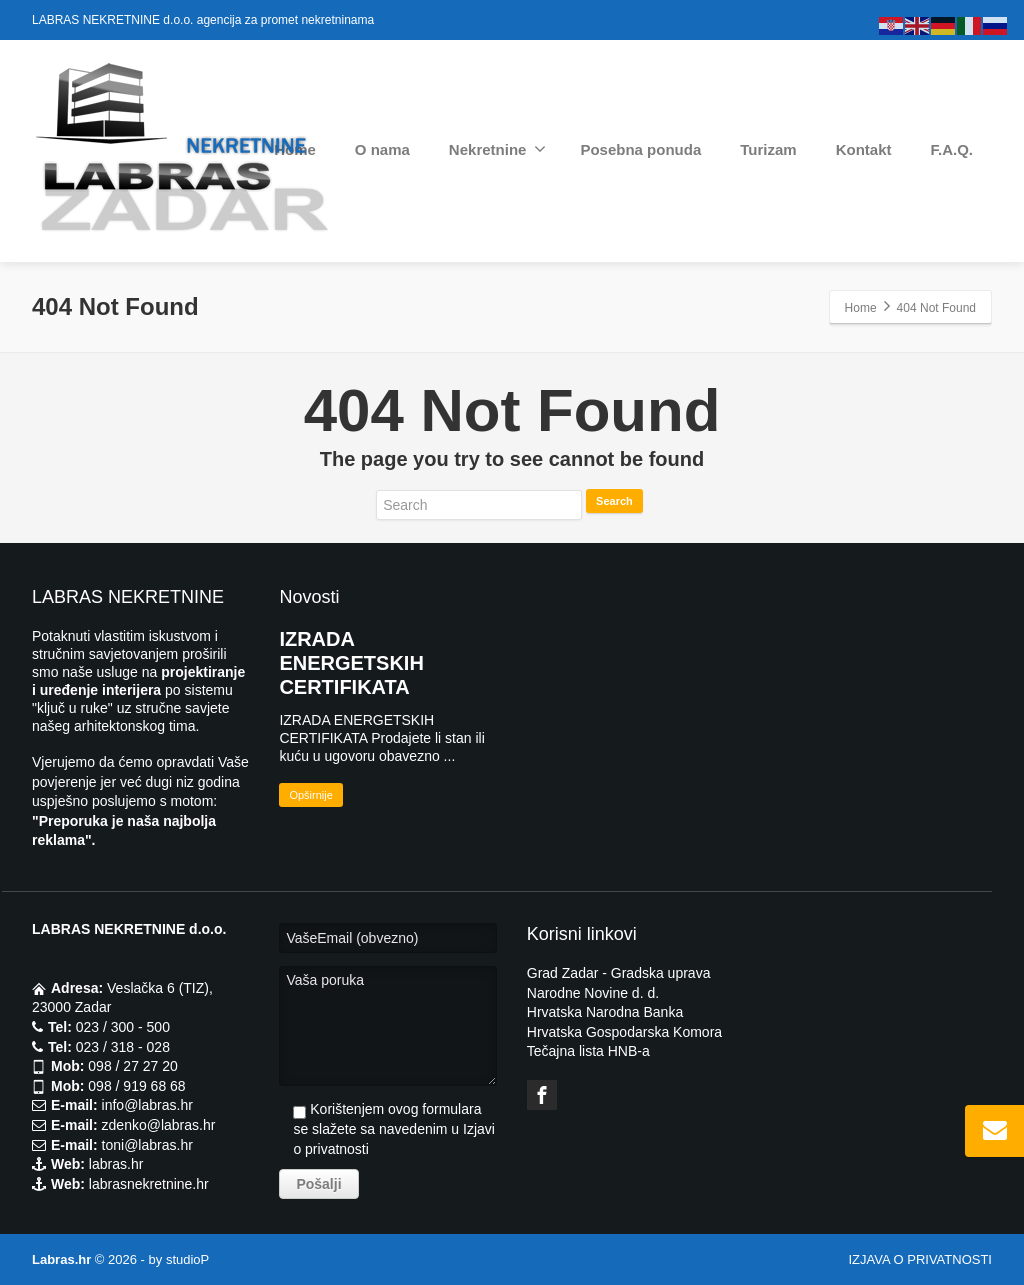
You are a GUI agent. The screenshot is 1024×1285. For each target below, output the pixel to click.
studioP (187, 1259)
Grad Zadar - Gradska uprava (619, 973)
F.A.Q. (951, 149)
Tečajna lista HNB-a (588, 1051)
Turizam (768, 149)
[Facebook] (542, 1095)
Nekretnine (498, 149)
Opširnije (310, 795)
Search (614, 501)
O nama (382, 149)
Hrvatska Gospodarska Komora (624, 1032)
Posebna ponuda (640, 149)
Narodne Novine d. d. (593, 993)
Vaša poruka (387, 1026)
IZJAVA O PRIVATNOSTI (920, 1259)
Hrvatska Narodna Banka (605, 1012)
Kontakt (864, 149)
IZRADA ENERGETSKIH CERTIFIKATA (351, 663)
